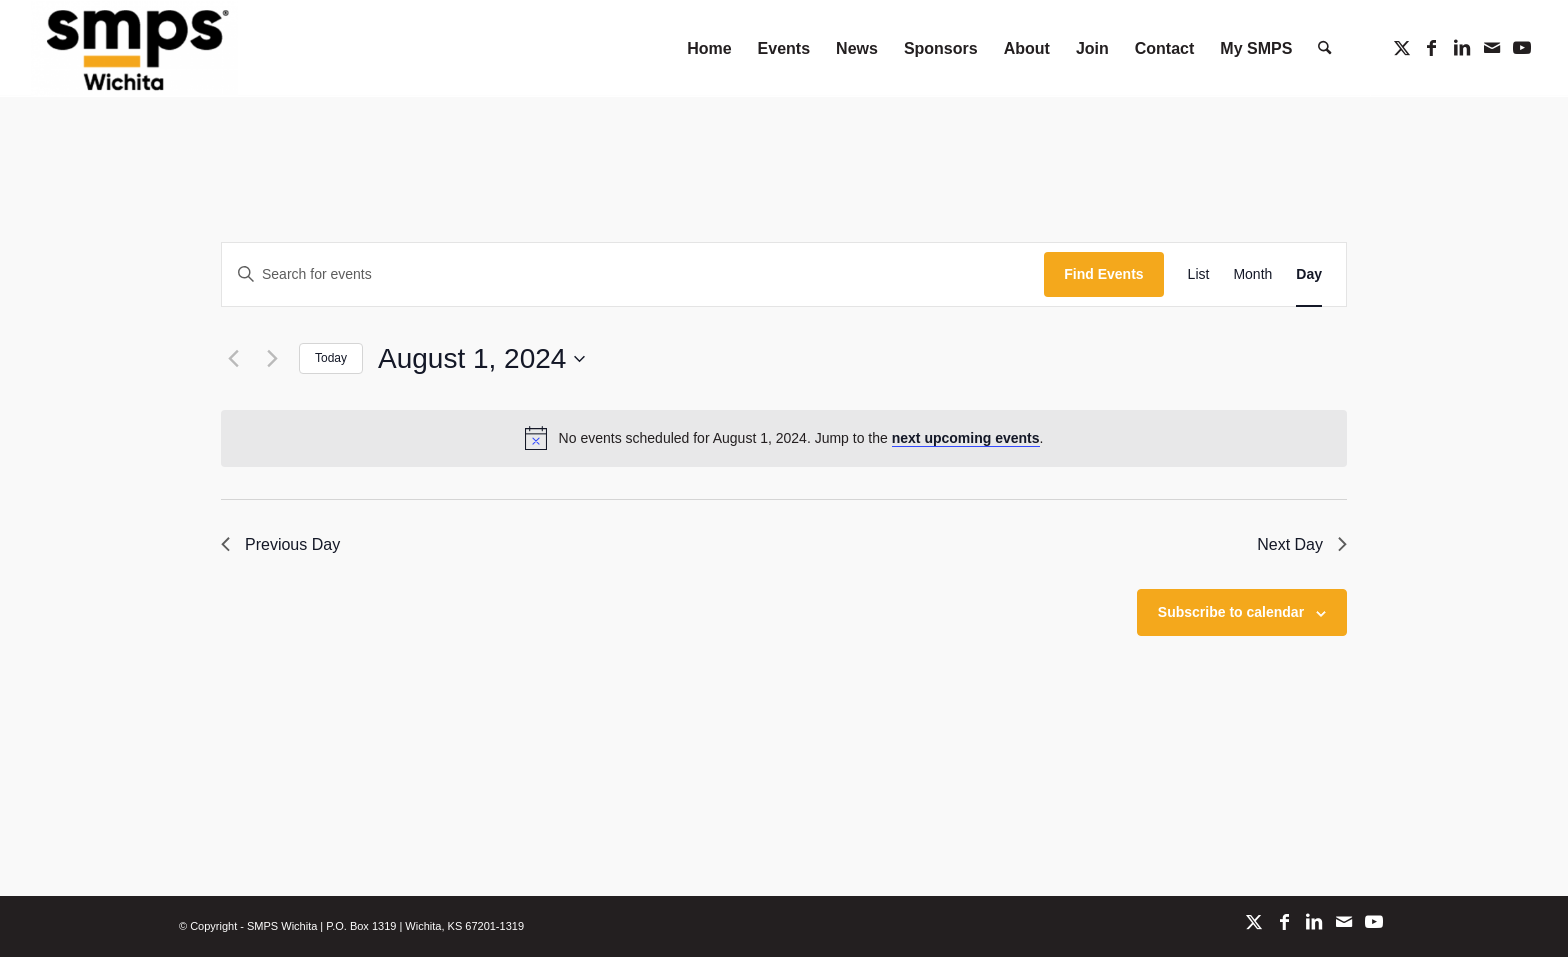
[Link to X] (1402, 48)
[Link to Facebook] (1432, 48)
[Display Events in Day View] (1309, 274)
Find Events (1103, 274)
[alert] (784, 438)
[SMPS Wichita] (134, 48)
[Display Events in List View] (1199, 274)
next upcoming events (966, 438)
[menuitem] (709, 48)
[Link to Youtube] (1522, 48)
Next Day (1302, 544)
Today (331, 358)
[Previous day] (233, 359)
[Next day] (272, 359)
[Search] (1324, 48)
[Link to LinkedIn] (1462, 48)
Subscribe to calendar (1231, 612)
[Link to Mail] (1492, 48)
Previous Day (280, 544)
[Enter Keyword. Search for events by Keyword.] (633, 274)
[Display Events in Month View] (1252, 274)
